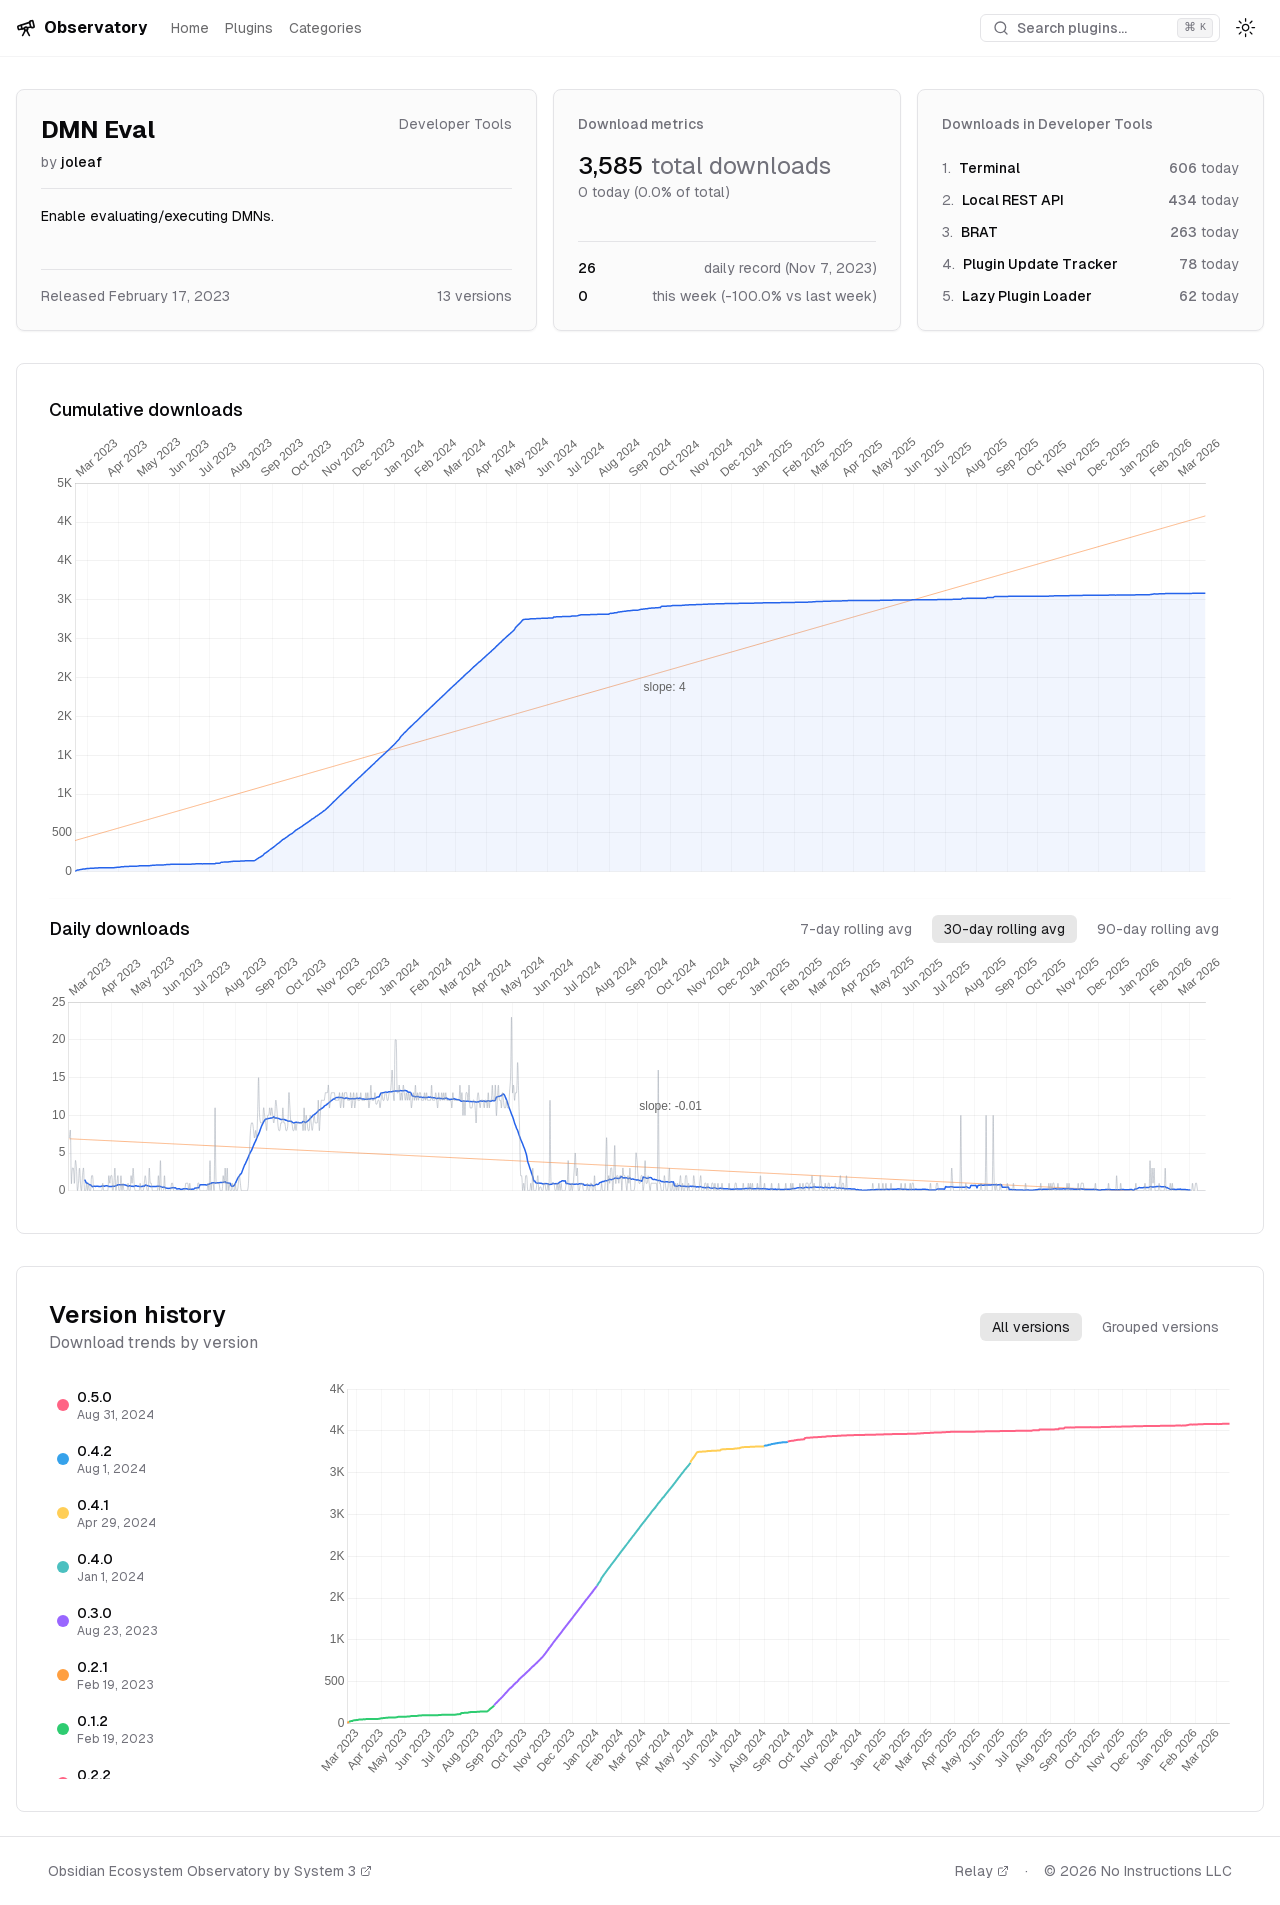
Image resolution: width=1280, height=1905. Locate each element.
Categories (325, 28)
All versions (1031, 1327)
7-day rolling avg (856, 929)
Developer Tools (455, 124)
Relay (982, 1871)
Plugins (249, 28)
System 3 (333, 1871)
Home (190, 28)
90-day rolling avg (1158, 929)
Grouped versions (1160, 1327)
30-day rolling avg (1004, 929)
